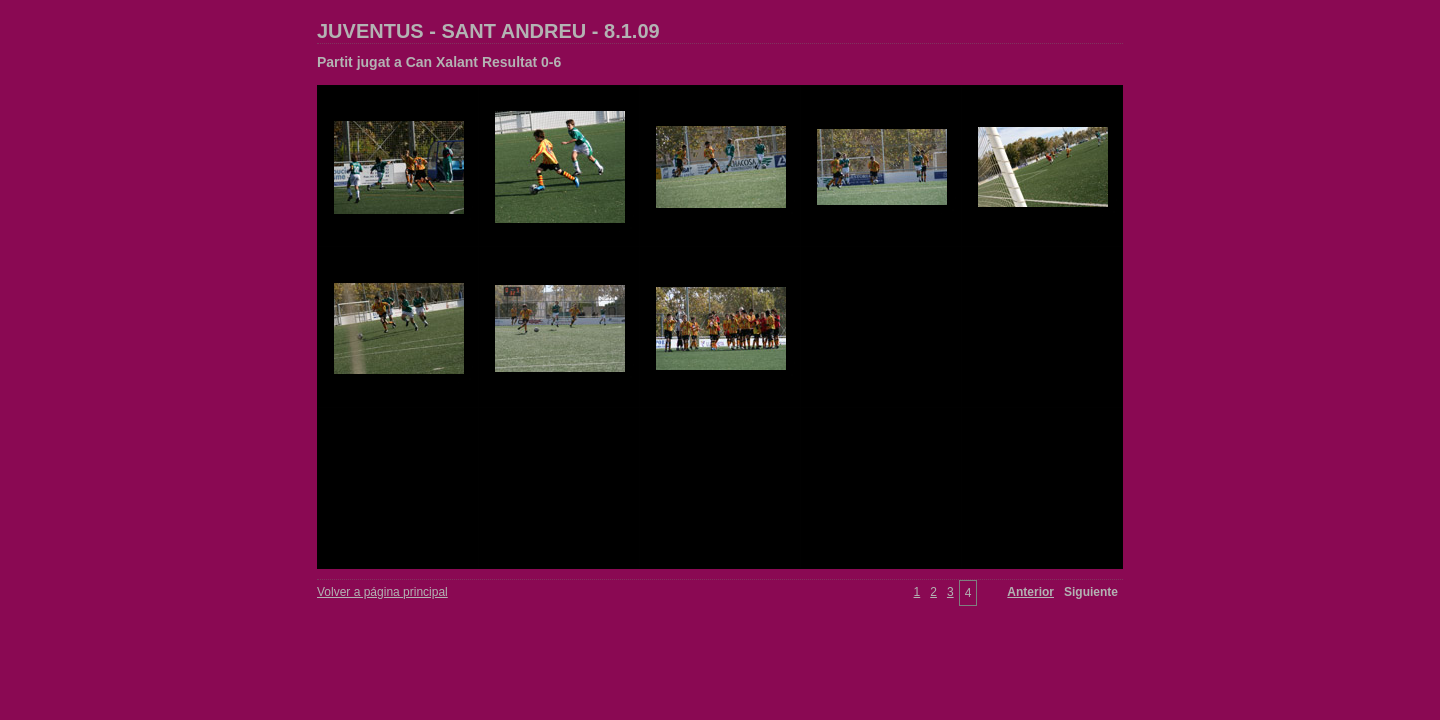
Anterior (1030, 592)
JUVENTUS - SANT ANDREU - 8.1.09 (488, 31)
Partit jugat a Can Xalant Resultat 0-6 (439, 62)
